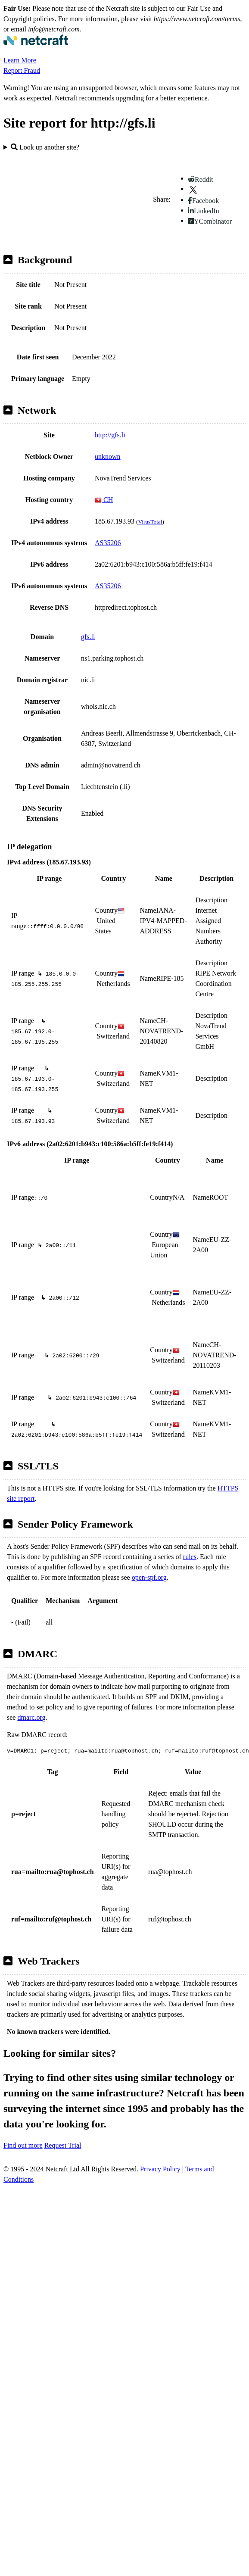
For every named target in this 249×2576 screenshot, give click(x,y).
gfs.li (88, 636)
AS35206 (108, 542)
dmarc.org (31, 1717)
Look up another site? (45, 147)
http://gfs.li (110, 435)
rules (189, 1556)
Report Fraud (21, 70)
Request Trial (62, 2145)
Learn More (19, 60)
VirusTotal (150, 521)
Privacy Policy (160, 2169)
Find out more (23, 2145)
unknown (108, 456)
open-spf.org (149, 1577)
